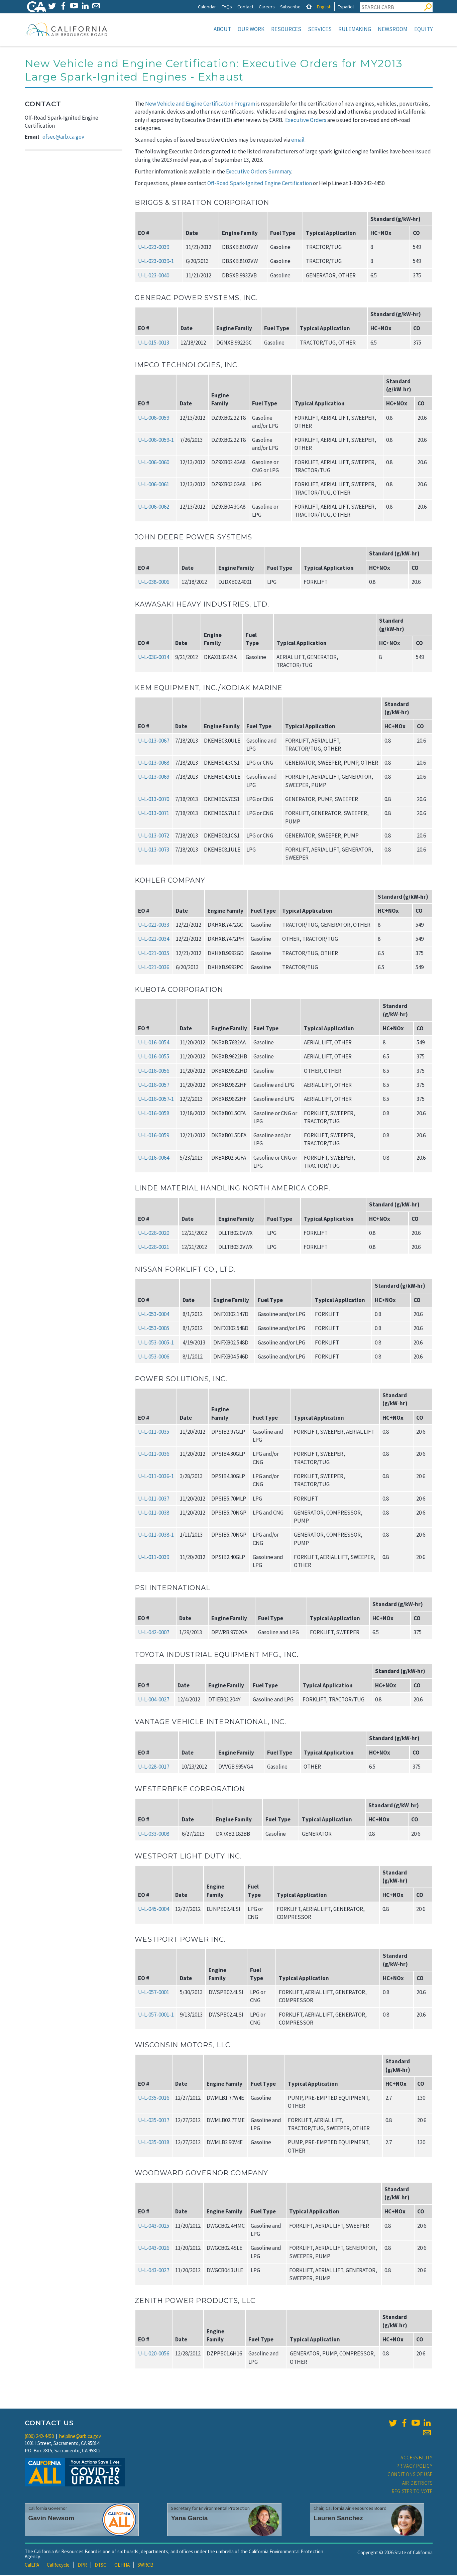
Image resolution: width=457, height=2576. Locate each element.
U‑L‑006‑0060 (153, 463)
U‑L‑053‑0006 (153, 1357)
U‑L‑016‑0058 (153, 1114)
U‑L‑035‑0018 (153, 2143)
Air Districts (417, 2483)
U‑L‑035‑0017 (153, 2120)
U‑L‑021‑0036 (153, 968)
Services (320, 29)
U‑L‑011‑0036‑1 (156, 1476)
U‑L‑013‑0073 (153, 850)
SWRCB (145, 2565)
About (222, 29)
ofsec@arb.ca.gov (63, 137)
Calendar (207, 6)
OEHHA (122, 2565)
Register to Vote (412, 2492)
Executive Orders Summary (258, 172)
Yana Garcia (189, 2518)
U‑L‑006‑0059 (153, 418)
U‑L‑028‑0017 (153, 1767)
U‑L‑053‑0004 (153, 1314)
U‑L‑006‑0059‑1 (156, 440)
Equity (423, 29)
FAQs (226, 6)
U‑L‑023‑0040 (153, 276)
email (298, 140)
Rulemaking (354, 29)
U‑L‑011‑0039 (153, 1557)
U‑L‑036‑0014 (153, 657)
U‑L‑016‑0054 (153, 1043)
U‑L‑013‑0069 (153, 777)
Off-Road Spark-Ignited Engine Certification (259, 183)
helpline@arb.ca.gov (80, 2437)
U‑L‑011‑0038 (153, 1513)
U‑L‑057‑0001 (153, 1993)
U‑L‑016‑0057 (153, 1085)
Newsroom (393, 29)
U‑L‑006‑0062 (153, 507)
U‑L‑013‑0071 (153, 813)
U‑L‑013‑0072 (153, 836)
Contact (245, 6)
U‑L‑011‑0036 (153, 1454)
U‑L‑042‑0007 (153, 1633)
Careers (267, 6)
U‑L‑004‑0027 (153, 1700)
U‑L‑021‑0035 (153, 953)
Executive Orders (305, 120)
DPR (82, 2565)
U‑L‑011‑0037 (153, 1499)
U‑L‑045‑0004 (153, 1909)
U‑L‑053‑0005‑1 (156, 1343)
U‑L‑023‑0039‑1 (156, 261)
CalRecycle (58, 2565)
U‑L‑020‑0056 (153, 2354)
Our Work (251, 29)
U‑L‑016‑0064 (153, 1158)
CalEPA (32, 2565)
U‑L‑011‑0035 (153, 1432)
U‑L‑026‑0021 (153, 1247)
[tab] (309, 6)
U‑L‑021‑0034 (153, 939)
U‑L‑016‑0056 (153, 1071)
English (324, 6)
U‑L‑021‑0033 (153, 925)
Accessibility (417, 2458)
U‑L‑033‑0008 (153, 1834)
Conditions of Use (410, 2475)
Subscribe (290, 6)
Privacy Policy (414, 2466)
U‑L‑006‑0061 (153, 485)
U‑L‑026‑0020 (153, 1233)
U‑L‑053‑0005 (153, 1328)
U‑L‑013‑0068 (153, 763)
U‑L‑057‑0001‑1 (156, 2015)
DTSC (100, 2565)
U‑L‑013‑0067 (153, 741)
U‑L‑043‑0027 (153, 2271)
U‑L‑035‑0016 (153, 2098)
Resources (286, 29)
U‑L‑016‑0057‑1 (156, 1099)
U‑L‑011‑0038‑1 (156, 1535)
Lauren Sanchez (338, 2518)
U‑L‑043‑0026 (153, 2248)
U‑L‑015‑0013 (153, 343)
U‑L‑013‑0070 (153, 799)
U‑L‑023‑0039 (153, 247)
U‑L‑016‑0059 (153, 1136)
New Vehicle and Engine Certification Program (200, 104)
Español (345, 6)
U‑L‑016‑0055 (153, 1057)
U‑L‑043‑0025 (153, 2226)
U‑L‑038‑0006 (153, 582)
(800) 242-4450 (39, 2437)
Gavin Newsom (51, 2518)
